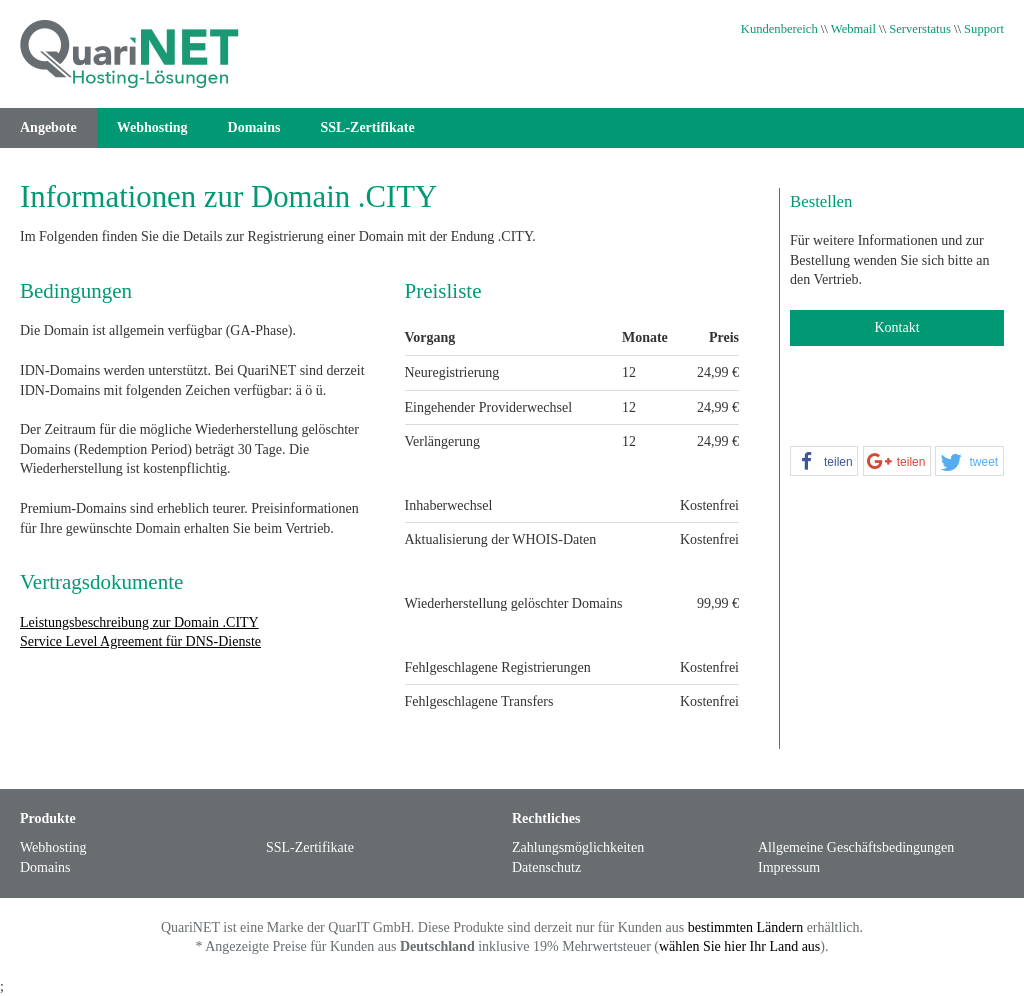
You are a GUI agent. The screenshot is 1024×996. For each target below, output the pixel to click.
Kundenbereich (779, 29)
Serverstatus (920, 29)
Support (984, 29)
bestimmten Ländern (745, 927)
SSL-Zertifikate (368, 127)
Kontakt (896, 327)
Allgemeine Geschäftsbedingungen (856, 847)
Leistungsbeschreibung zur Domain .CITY (139, 622)
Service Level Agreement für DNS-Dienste (140, 641)
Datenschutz (546, 867)
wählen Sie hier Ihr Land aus (739, 946)
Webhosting (152, 127)
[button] (824, 462)
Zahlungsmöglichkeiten (578, 847)
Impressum (789, 867)
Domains (254, 127)
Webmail (853, 29)
